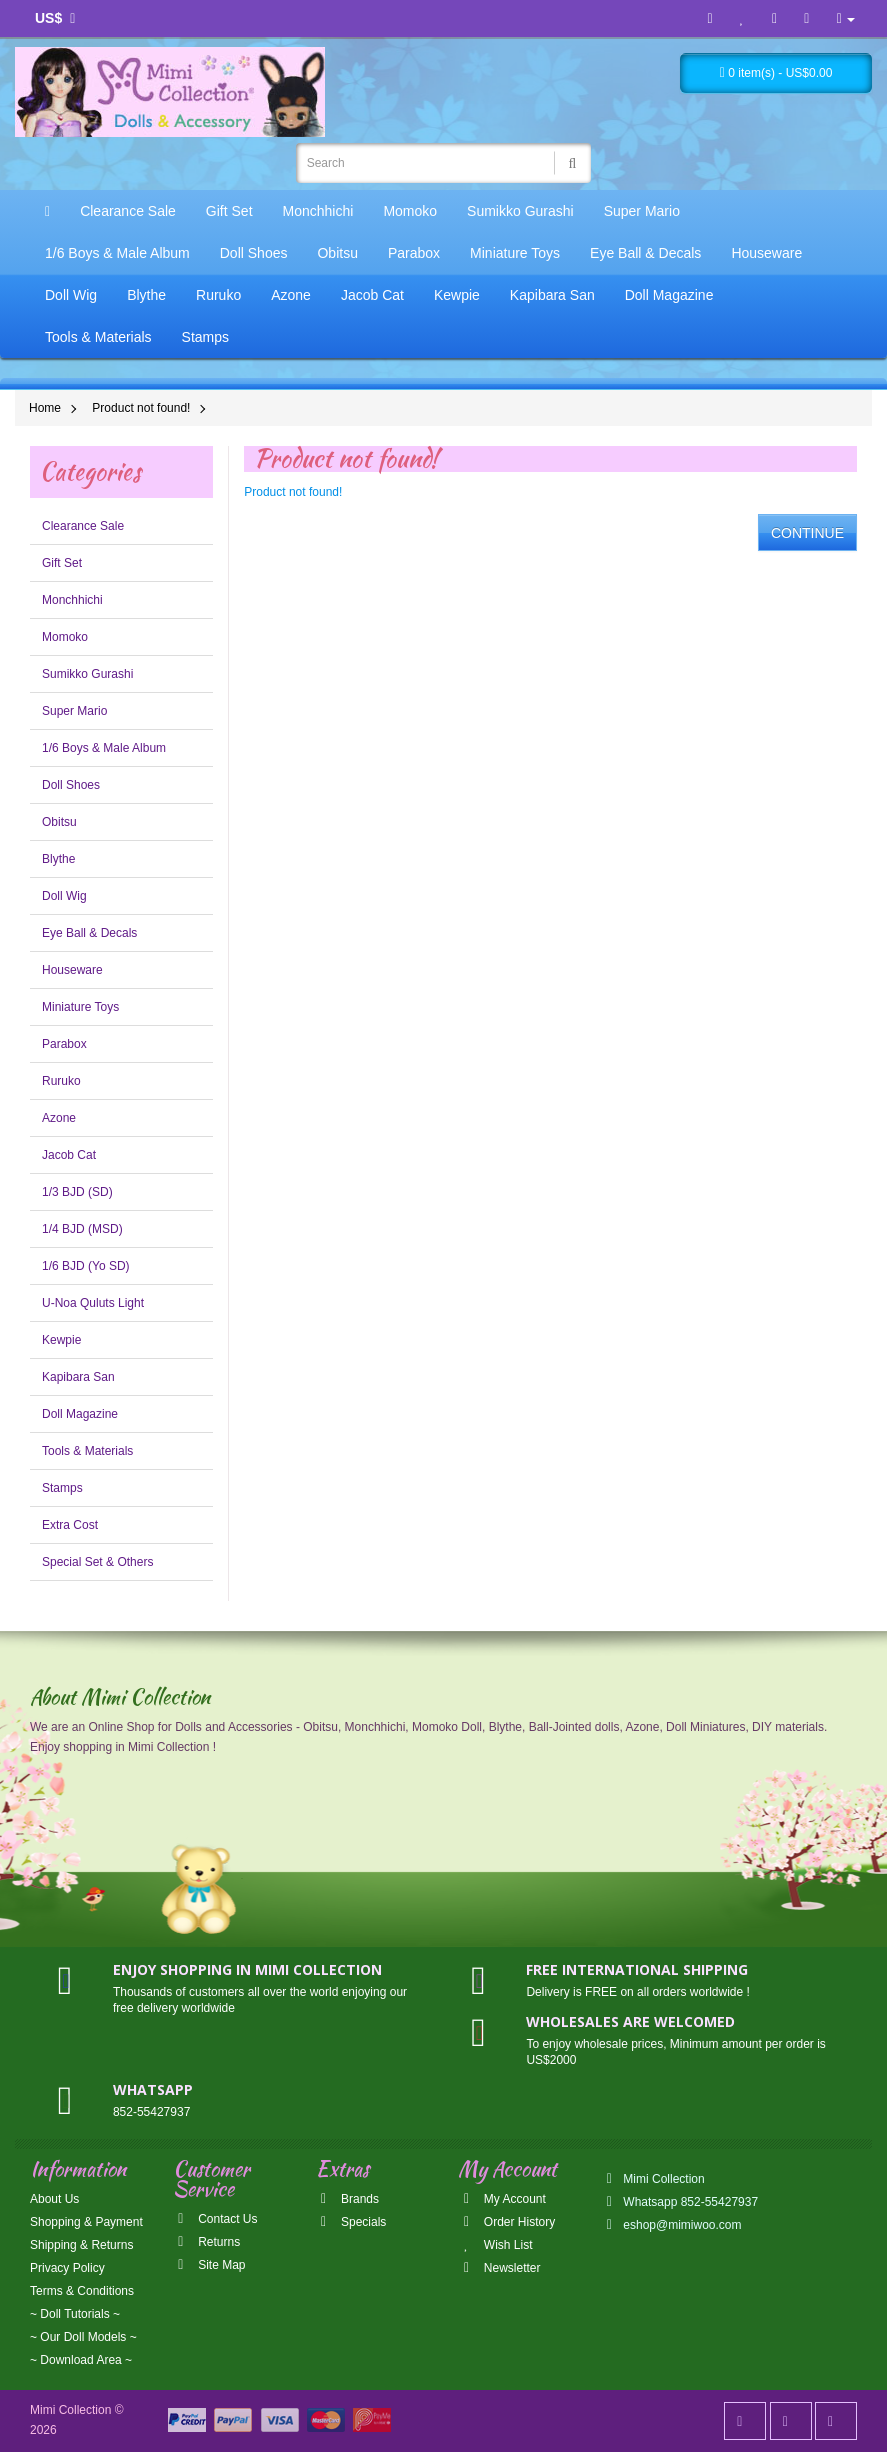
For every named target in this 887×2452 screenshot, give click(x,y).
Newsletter (499, 2268)
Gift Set (229, 211)
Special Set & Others (97, 1562)
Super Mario (642, 211)
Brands (347, 2199)
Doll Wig (71, 295)
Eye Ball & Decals (645, 253)
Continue (807, 533)
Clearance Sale (128, 211)
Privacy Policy (67, 2268)
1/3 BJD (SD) (77, 1192)
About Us (54, 2199)
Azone (291, 295)
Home (45, 408)
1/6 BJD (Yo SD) (86, 1266)
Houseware (766, 253)
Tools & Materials (98, 337)
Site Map (209, 2265)
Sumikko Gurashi (520, 211)
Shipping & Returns (81, 2245)
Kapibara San (552, 295)
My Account (501, 2199)
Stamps (205, 337)
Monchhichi (318, 211)
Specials (351, 2222)
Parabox (414, 253)
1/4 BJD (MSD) (82, 1229)
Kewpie (457, 295)
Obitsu (337, 253)
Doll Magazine (669, 295)
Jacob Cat (372, 295)
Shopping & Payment (86, 2222)
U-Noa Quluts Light (93, 1303)
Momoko (410, 211)
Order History (506, 2222)
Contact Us (215, 2219)
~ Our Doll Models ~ (83, 2337)
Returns (206, 2242)
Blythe (146, 295)
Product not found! (141, 408)
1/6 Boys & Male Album (117, 253)
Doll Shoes (254, 253)
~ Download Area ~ (81, 2360)
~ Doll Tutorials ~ (75, 2314)
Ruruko (218, 295)
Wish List (495, 2245)
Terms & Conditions (82, 2291)
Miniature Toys (515, 253)
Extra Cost (70, 1525)
